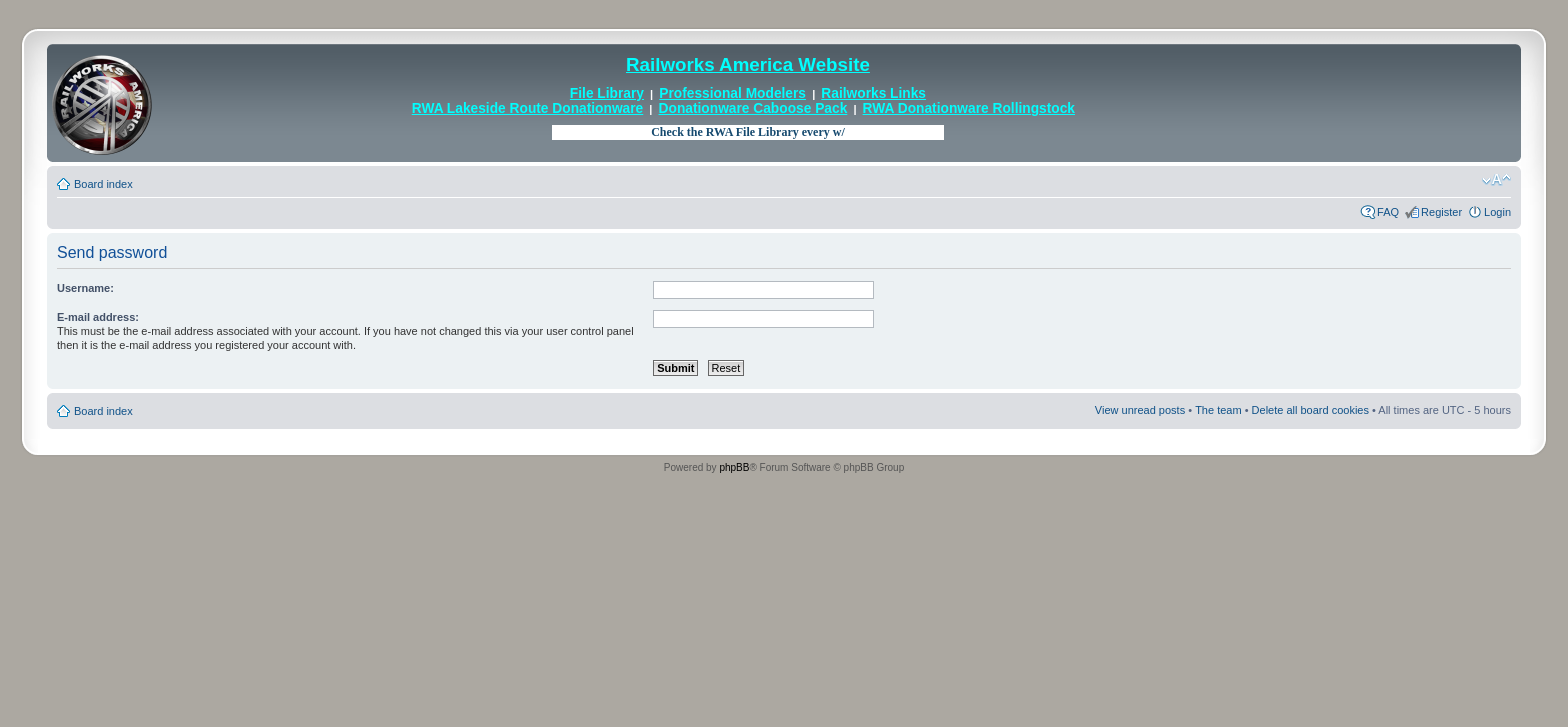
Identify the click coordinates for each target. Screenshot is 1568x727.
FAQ (1388, 212)
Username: (85, 288)
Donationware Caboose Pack (753, 108)
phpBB (734, 467)
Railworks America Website (748, 64)
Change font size (1496, 180)
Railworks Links (873, 93)
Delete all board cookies (1310, 410)
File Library (607, 93)
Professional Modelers (732, 93)
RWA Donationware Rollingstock (969, 108)
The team (1218, 410)
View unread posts (1140, 410)
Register (1441, 212)
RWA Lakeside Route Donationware (528, 108)
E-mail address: (98, 317)
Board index (103, 184)
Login (1497, 212)
